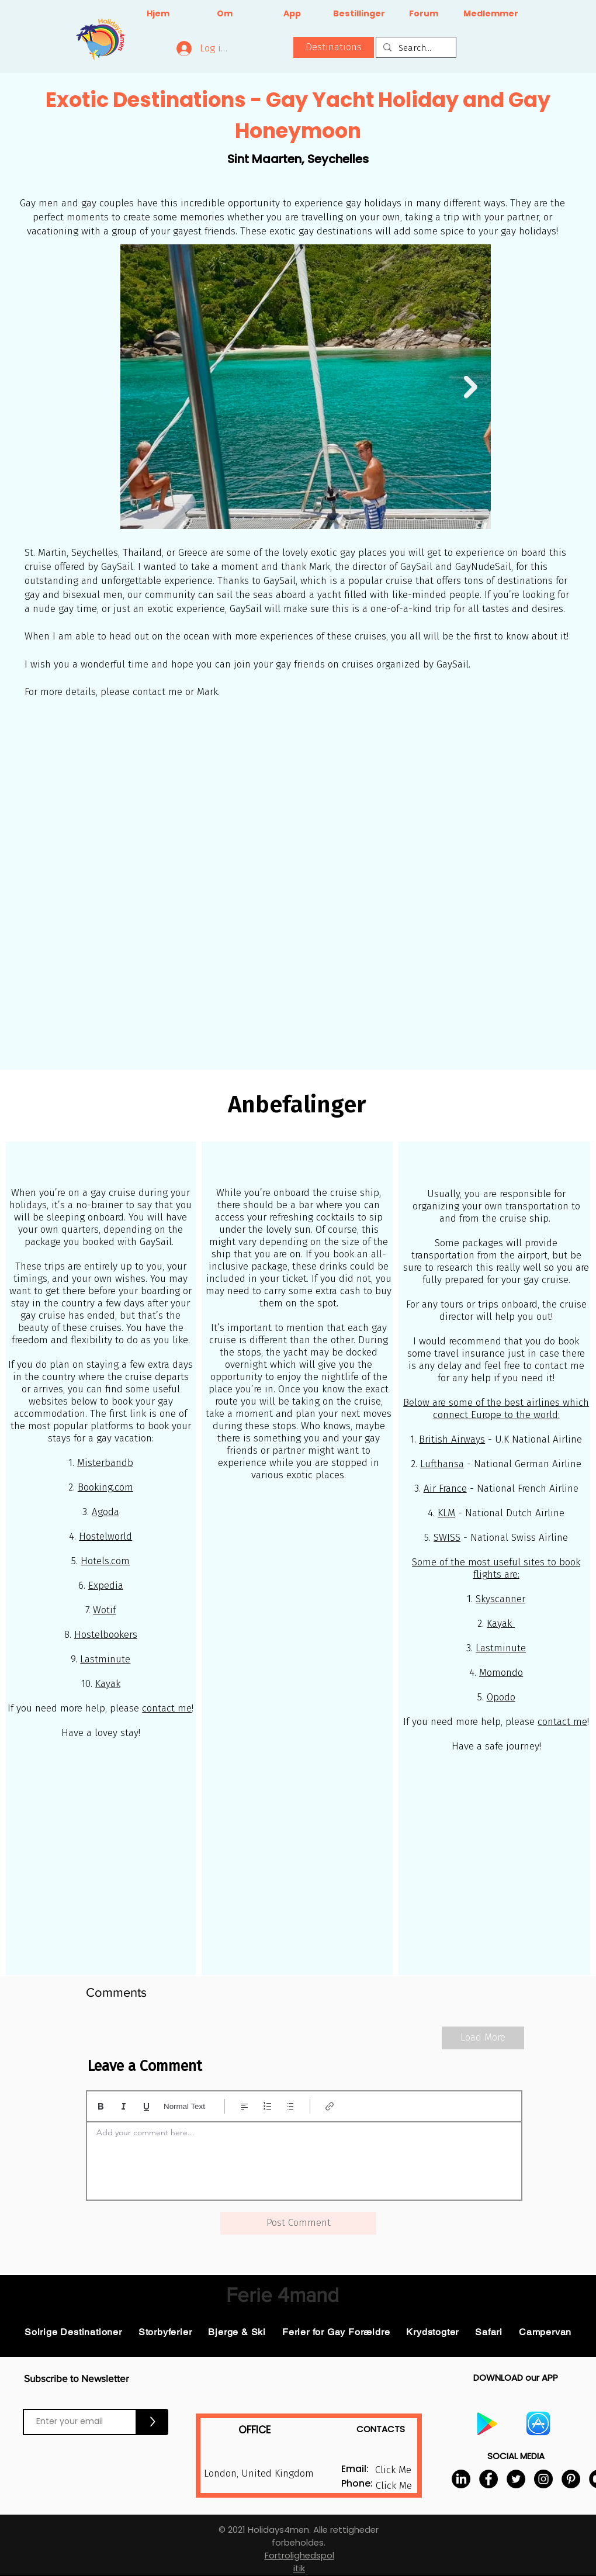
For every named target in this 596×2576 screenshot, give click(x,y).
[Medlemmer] (490, 14)
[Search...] (415, 48)
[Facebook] (488, 2479)
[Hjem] (158, 14)
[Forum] (423, 14)
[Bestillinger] (359, 14)
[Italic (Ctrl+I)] (123, 2106)
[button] (333, 47)
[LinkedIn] (461, 2479)
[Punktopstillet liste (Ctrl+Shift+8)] (290, 2106)
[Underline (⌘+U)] (146, 2106)
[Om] (224, 14)
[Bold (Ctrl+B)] (100, 2106)
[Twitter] (516, 2479)
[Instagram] (543, 2479)
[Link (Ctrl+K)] (329, 2106)
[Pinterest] (571, 2479)
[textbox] (304, 2157)
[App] (291, 14)
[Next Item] (470, 387)
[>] (152, 2422)
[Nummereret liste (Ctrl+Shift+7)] (267, 2106)
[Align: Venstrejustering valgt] (244, 2106)
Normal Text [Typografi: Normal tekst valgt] (184, 2106)
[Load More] (483, 2038)
